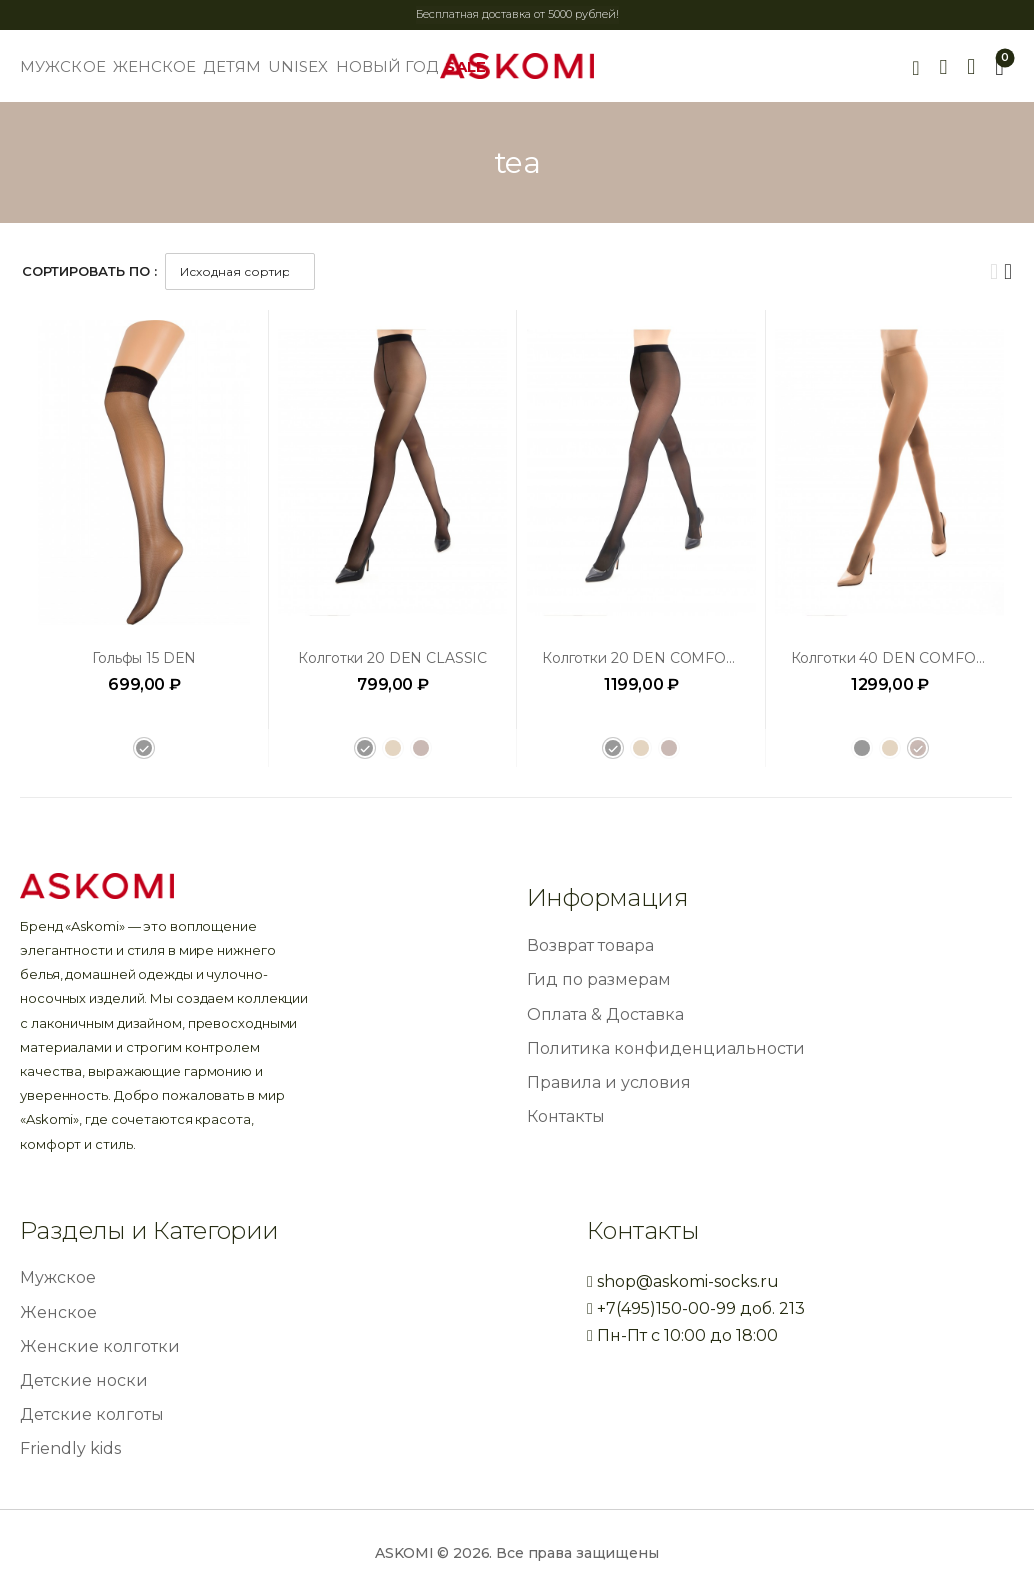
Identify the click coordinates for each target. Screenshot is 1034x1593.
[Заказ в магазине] (240, 271)
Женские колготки (100, 1346)
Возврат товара (590, 945)
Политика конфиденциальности (666, 1048)
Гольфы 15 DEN (144, 658)
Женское (58, 1312)
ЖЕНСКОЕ (155, 66)
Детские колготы (92, 1414)
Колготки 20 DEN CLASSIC (392, 658)
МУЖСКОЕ (63, 66)
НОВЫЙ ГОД (387, 66)
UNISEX (298, 66)
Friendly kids (70, 1448)
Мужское (58, 1277)
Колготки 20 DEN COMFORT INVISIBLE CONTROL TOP (738, 658)
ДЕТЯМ (232, 66)
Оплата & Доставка (605, 1014)
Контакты (566, 1116)
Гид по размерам (599, 979)
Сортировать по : (89, 271)
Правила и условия (609, 1082)
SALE (465, 66)
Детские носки (84, 1380)
